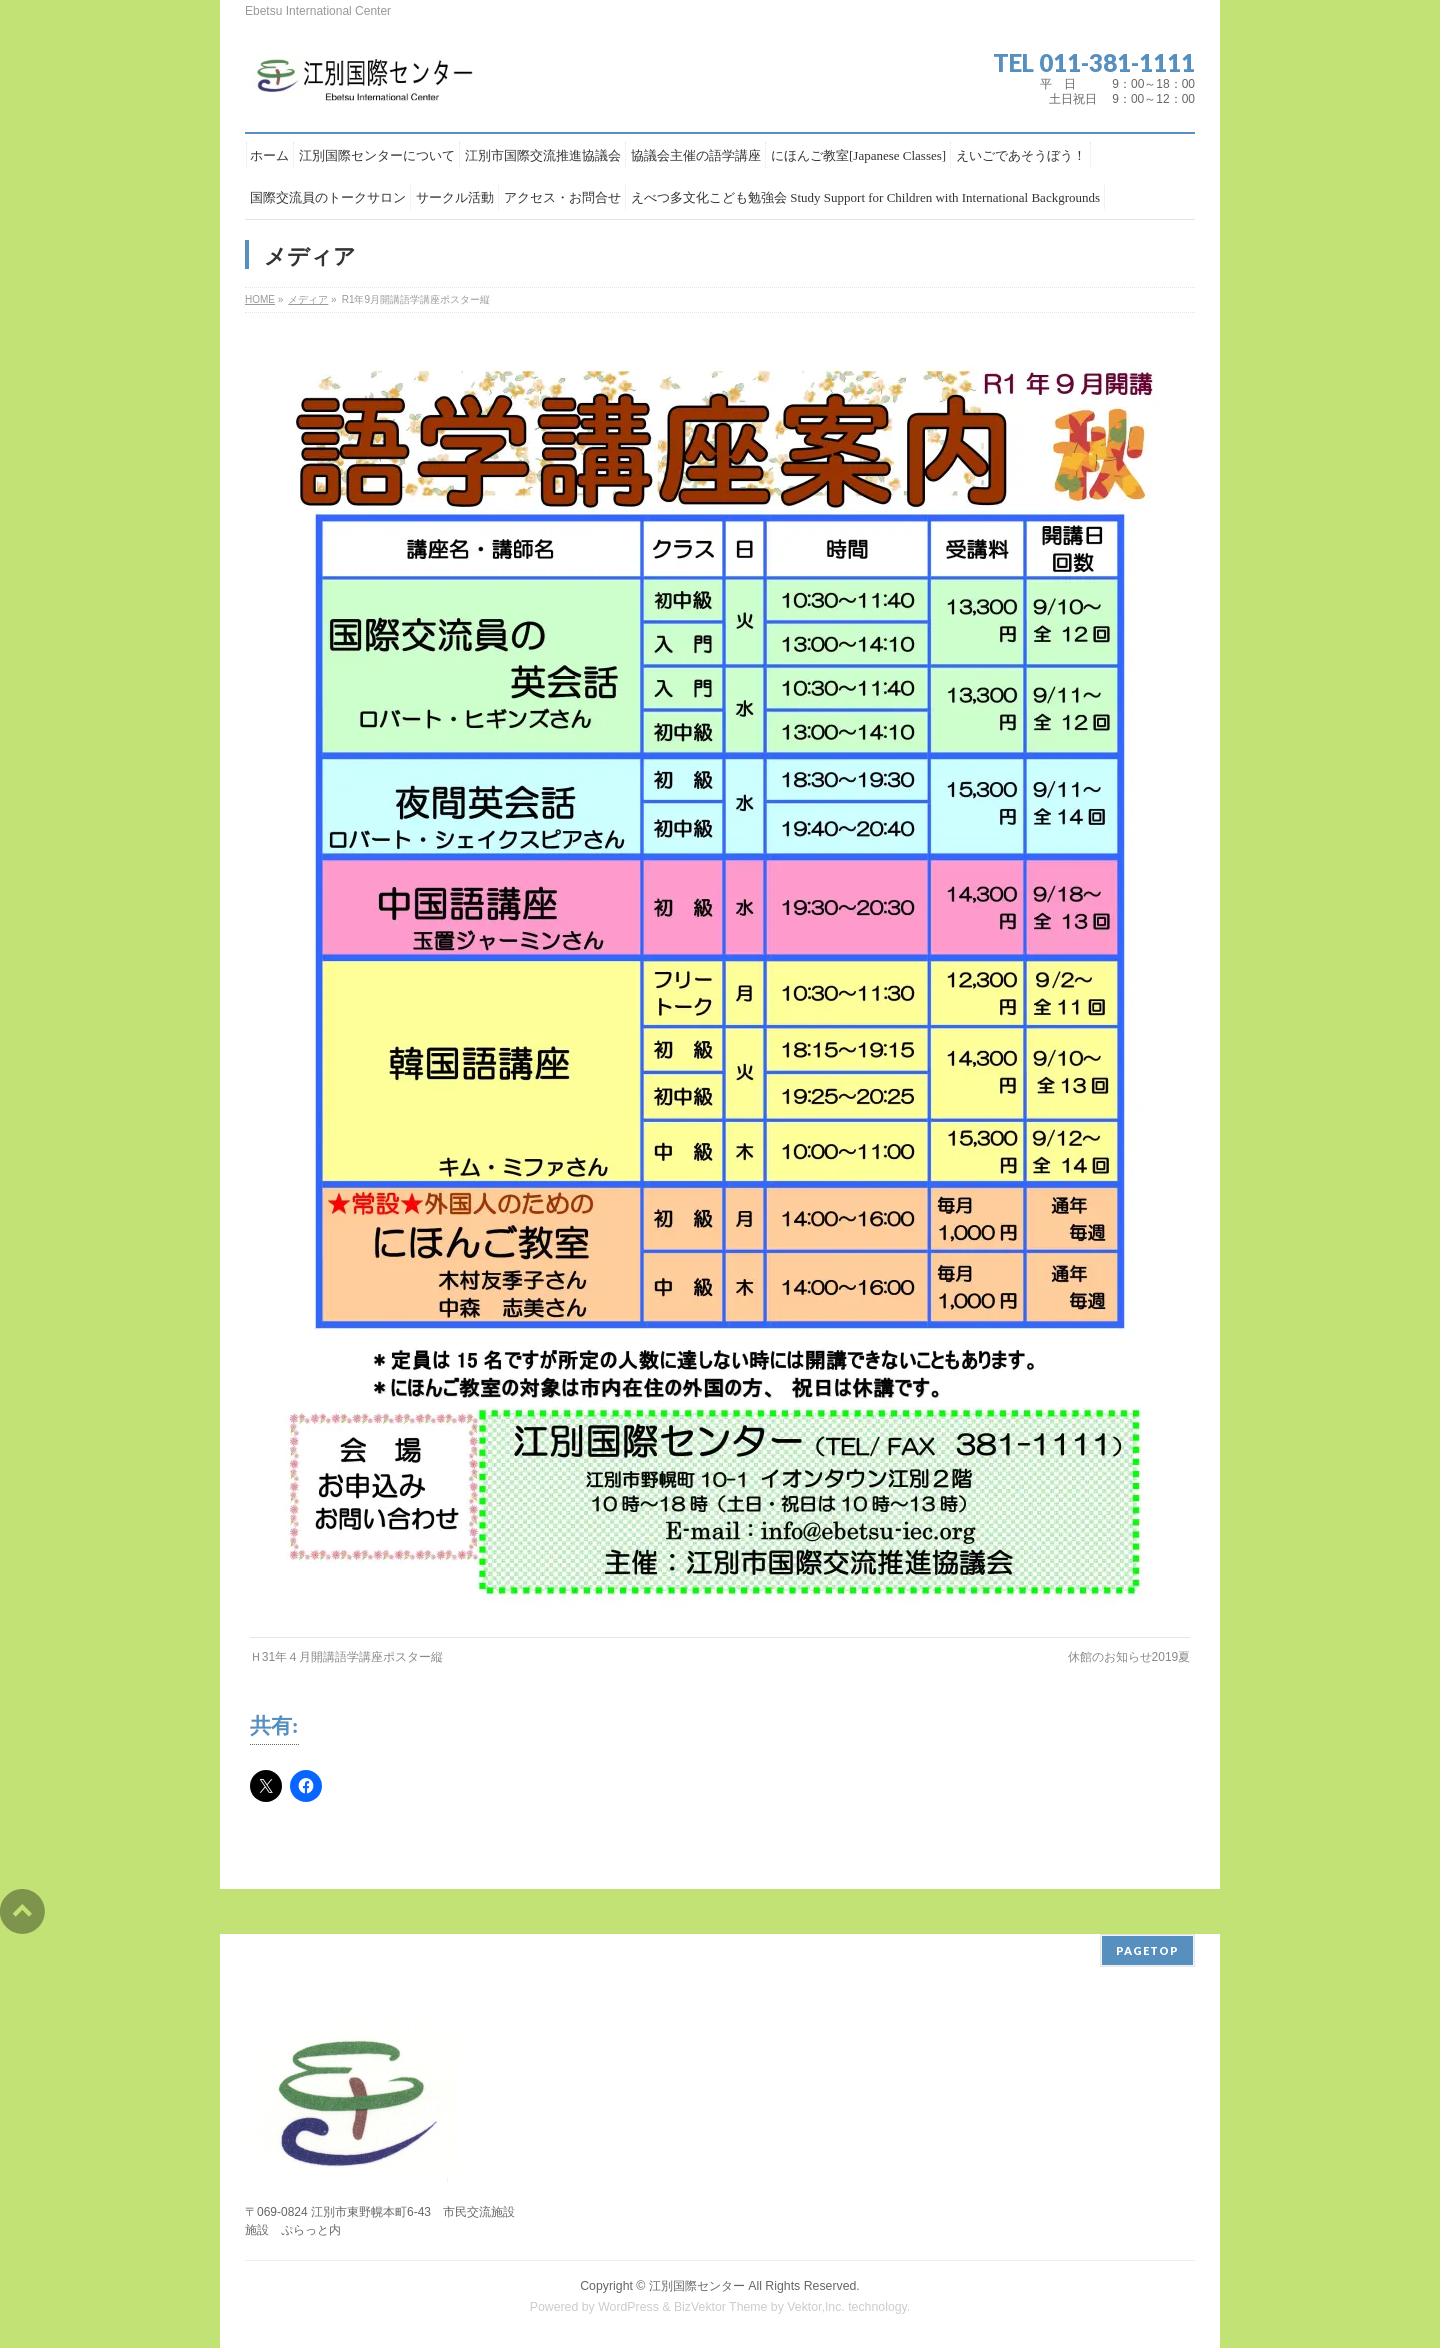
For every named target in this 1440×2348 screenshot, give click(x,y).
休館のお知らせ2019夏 (1129, 1657)
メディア (308, 299)
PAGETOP (1147, 1950)
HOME (260, 299)
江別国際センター (697, 2286)
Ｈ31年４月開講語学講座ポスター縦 (346, 1657)
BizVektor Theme (721, 2307)
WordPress (628, 2307)
